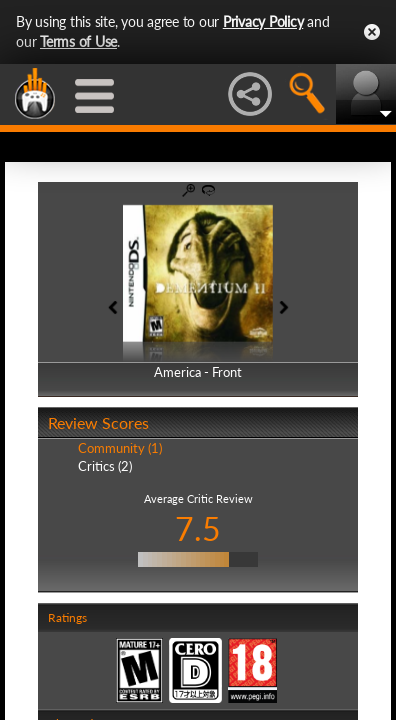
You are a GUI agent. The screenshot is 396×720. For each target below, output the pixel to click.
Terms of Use (78, 41)
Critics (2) (105, 466)
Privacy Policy (263, 21)
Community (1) (120, 448)
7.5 (198, 528)
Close (372, 32)
